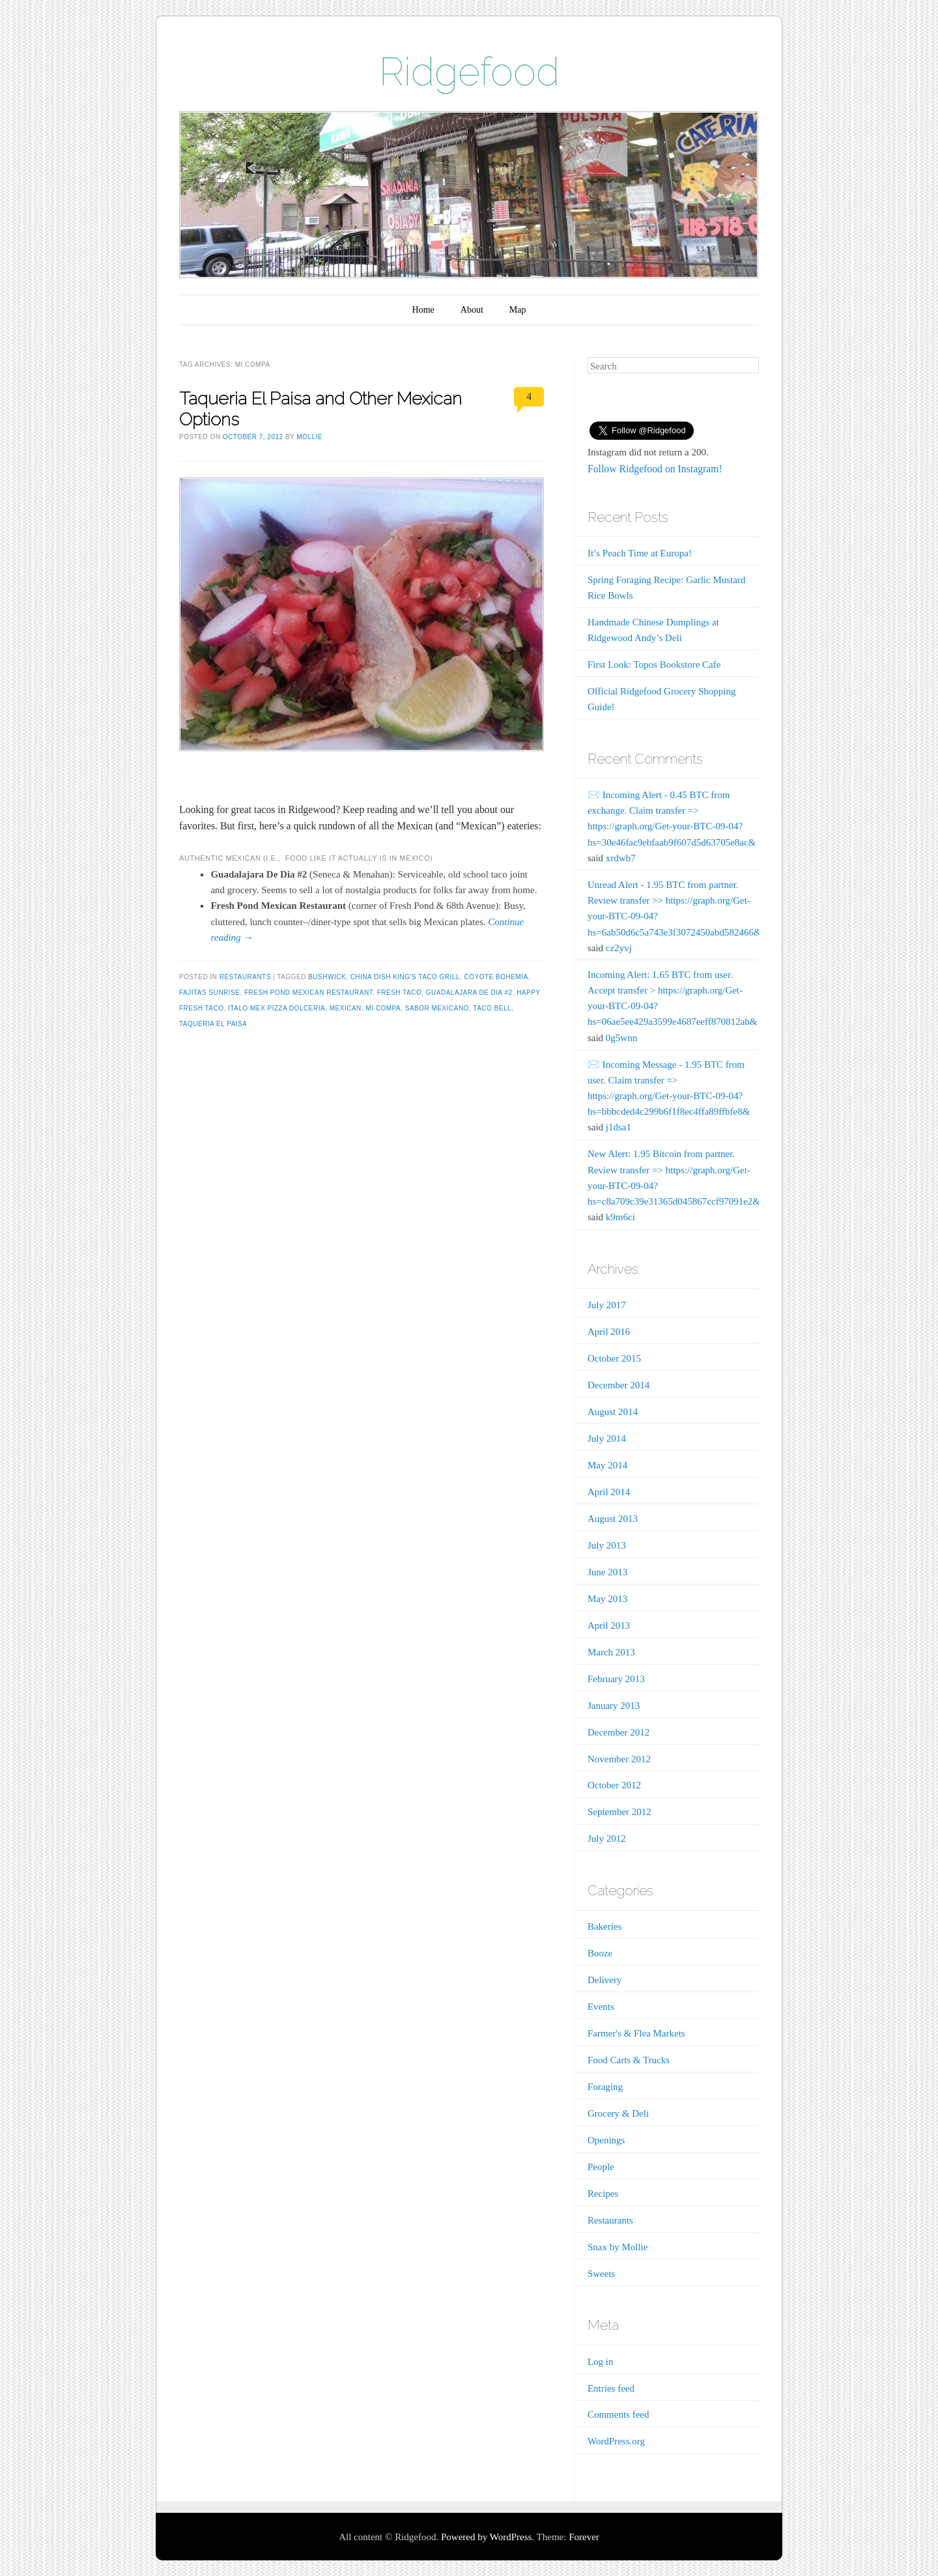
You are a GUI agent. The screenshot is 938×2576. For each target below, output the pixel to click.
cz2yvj (619, 948)
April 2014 (609, 1492)
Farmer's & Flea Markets (636, 2033)
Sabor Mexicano (437, 1008)
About (472, 310)
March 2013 (611, 1652)
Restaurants (245, 976)
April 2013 (609, 1625)
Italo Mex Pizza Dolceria (276, 1008)
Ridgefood (469, 71)
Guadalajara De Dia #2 (469, 992)
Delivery (604, 1980)
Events (601, 2006)
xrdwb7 (621, 858)
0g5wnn (621, 1038)
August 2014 (613, 1412)
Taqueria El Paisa (213, 1023)
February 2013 (616, 1679)
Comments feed (618, 2414)
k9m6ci (620, 1217)
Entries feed (611, 2388)
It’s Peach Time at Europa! (640, 553)
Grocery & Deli (618, 2113)
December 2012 (618, 1732)
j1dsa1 (618, 1127)
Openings (606, 2140)
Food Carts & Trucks (629, 2060)
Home (423, 310)
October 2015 (614, 1358)
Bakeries (604, 1926)
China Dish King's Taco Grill (405, 976)
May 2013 (607, 1599)
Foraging (605, 2087)
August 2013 (613, 1518)
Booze (600, 1953)
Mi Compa (383, 1008)
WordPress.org (616, 2441)
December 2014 (618, 1385)
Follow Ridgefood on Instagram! (655, 468)
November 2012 (619, 1759)
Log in (601, 2361)
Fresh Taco (399, 992)
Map (517, 310)
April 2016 (609, 1331)
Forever (584, 2537)
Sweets (602, 2273)
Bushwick (327, 976)
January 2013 (614, 1705)
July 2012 (607, 1838)
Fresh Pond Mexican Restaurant (308, 992)
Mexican (346, 1008)
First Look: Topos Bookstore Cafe (654, 664)
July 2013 (607, 1545)
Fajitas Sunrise (209, 992)
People (601, 2167)
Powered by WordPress (486, 2537)
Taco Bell (492, 1008)
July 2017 (607, 1305)
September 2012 (619, 1812)
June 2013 (607, 1572)
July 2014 (607, 1438)
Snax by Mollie (618, 2247)
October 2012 (614, 1785)
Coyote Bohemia (496, 976)
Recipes (603, 2193)
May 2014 (607, 1465)
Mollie (309, 436)
